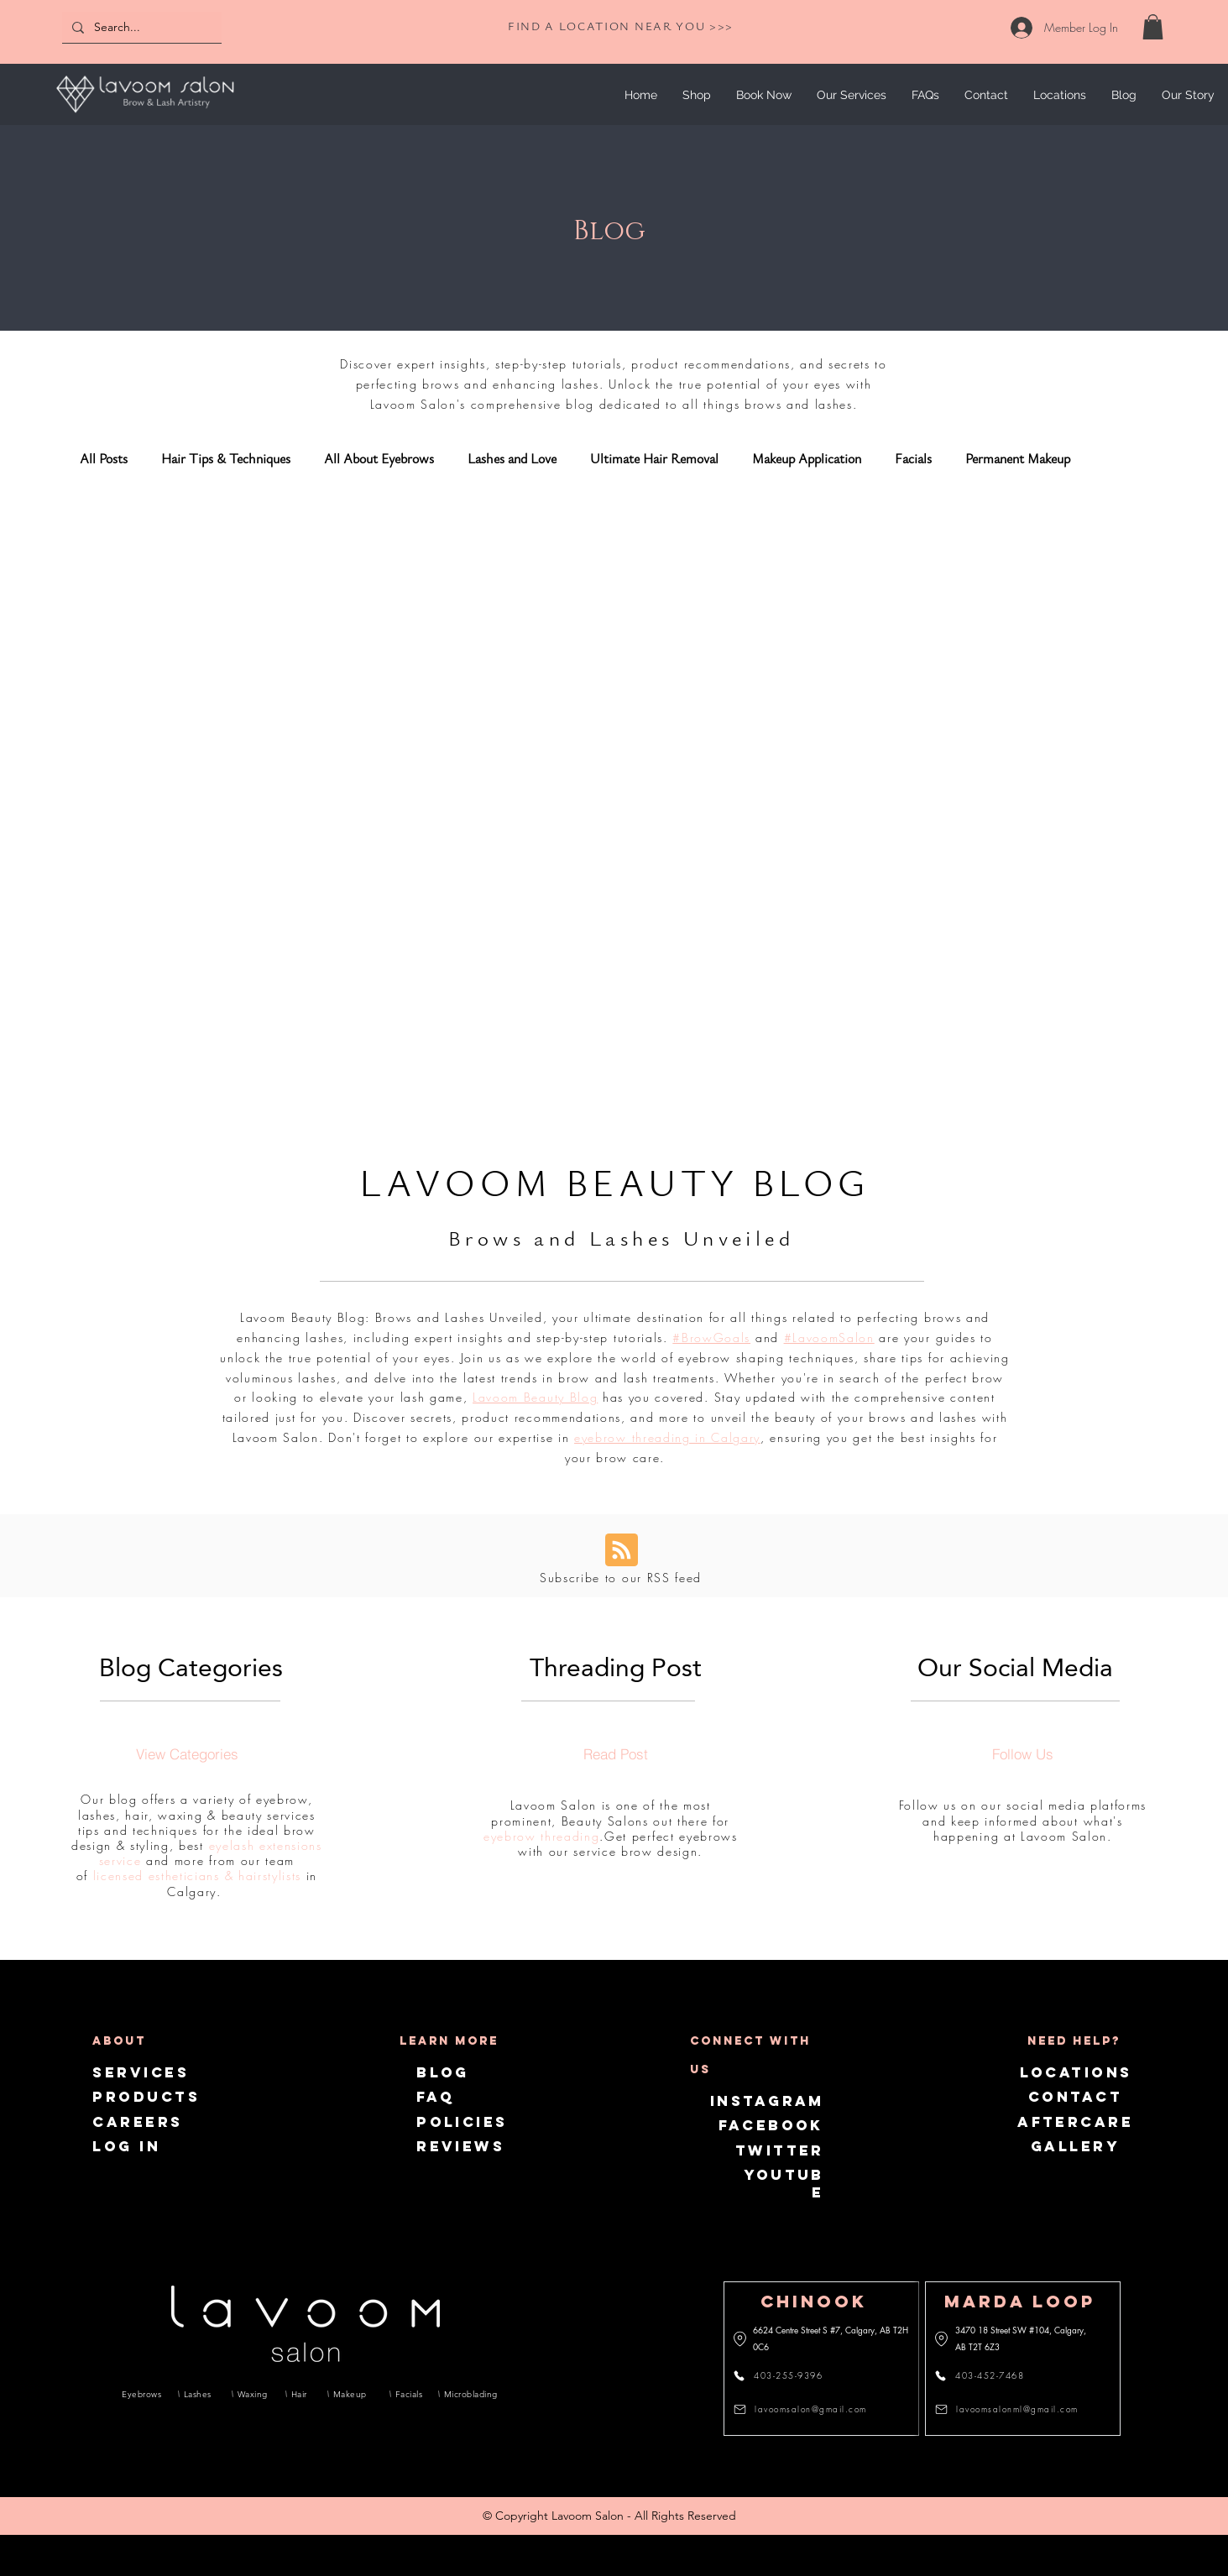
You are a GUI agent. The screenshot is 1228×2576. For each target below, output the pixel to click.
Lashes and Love (512, 459)
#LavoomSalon (829, 1337)
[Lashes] (199, 2393)
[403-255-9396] (788, 2375)
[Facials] (408, 2393)
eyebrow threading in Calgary (667, 1437)
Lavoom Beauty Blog (535, 1397)
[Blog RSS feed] (621, 1551)
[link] (1152, 26)
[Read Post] (615, 1753)
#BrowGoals (711, 1337)
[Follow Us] (1022, 1753)
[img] (144, 115)
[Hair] (300, 2393)
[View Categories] (187, 1753)
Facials (913, 459)
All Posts (104, 459)
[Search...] (140, 27)
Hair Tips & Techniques (225, 459)
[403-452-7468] (989, 2375)
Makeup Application (806, 459)
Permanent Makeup (1017, 459)
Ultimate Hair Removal (654, 459)
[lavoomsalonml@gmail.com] (1009, 2409)
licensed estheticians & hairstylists (197, 1876)
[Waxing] (252, 2393)
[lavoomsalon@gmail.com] (805, 2409)
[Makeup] (352, 2393)
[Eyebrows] (141, 2393)
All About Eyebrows (379, 459)
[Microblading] (467, 2393)
